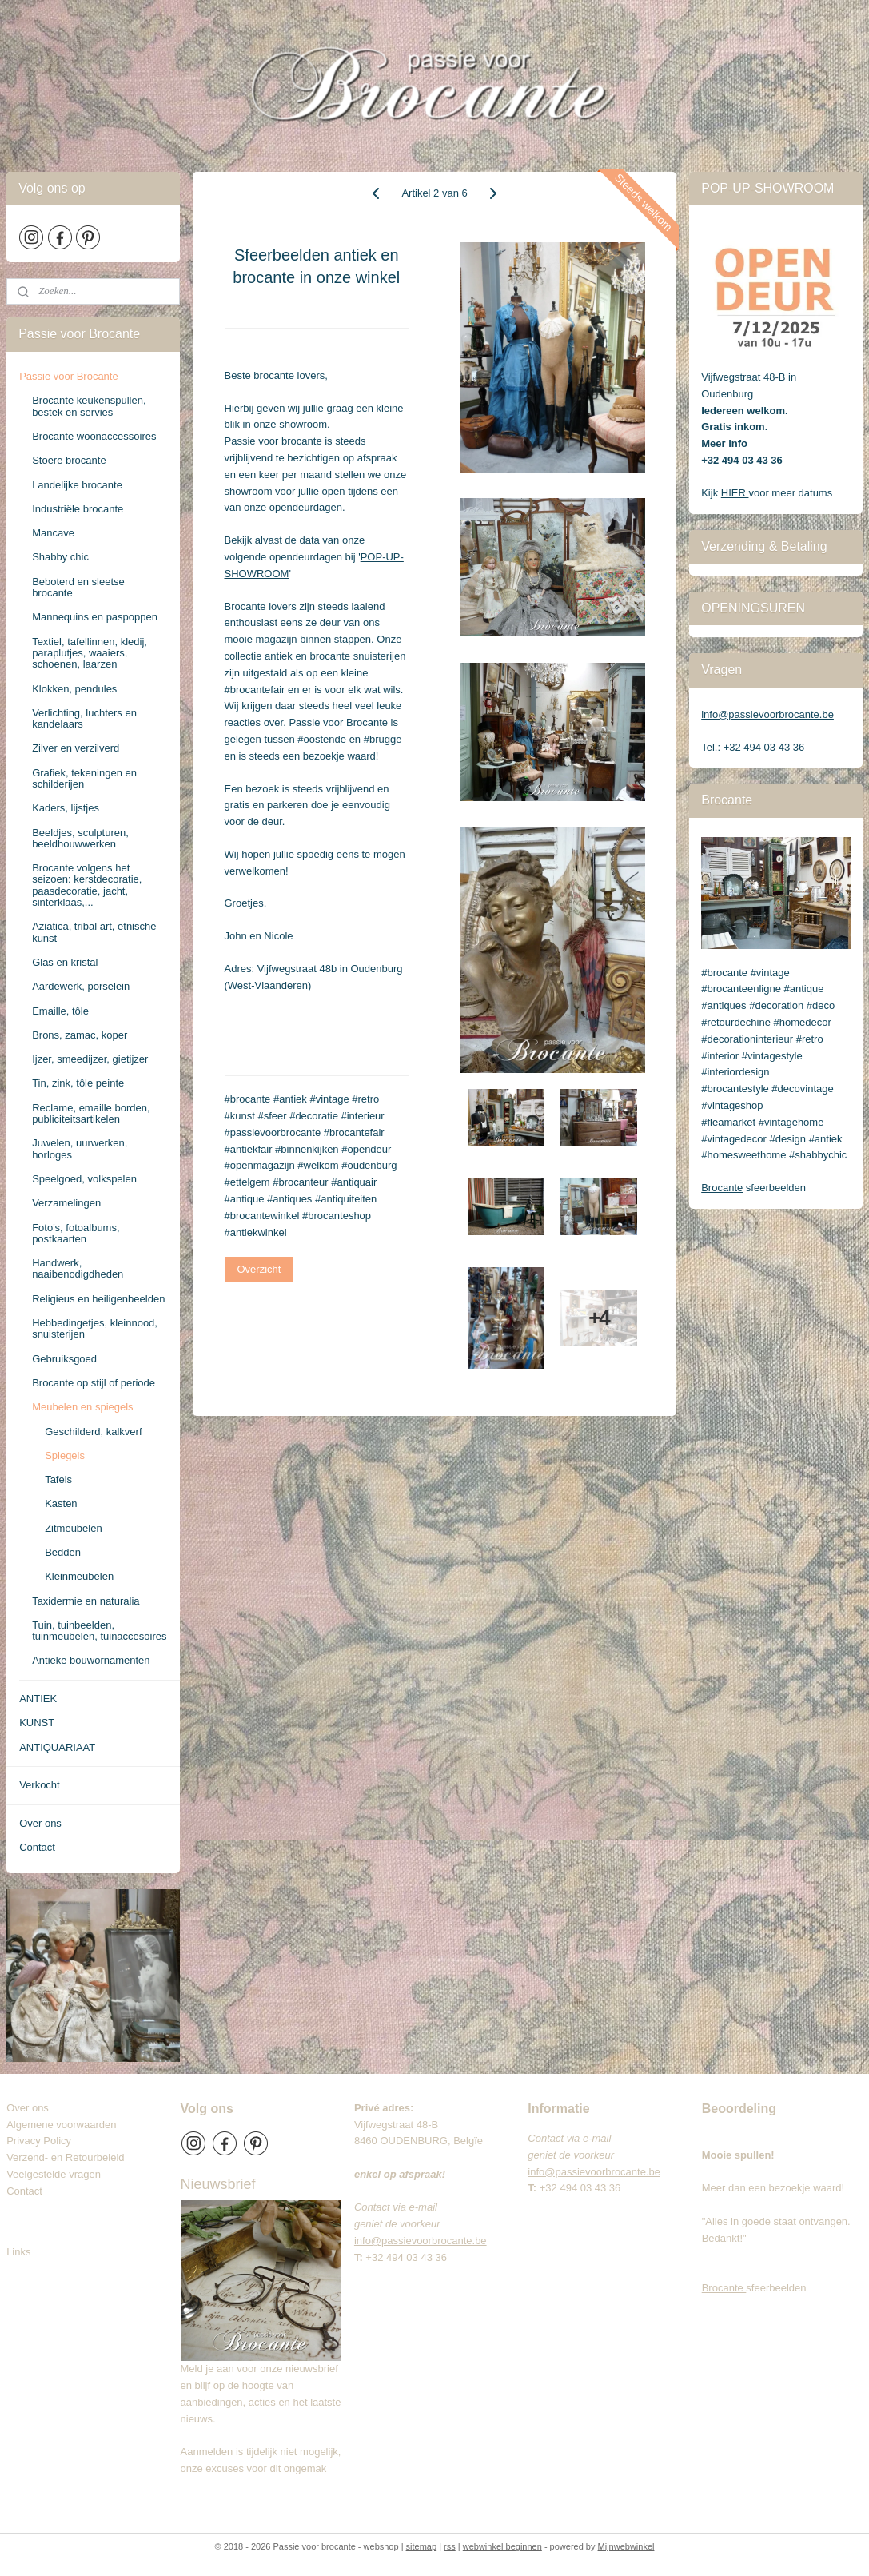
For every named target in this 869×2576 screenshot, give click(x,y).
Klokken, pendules (74, 689)
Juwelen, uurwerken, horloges (79, 1148)
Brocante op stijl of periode (93, 1383)
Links (18, 2252)
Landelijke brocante (77, 485)
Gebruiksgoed (64, 1359)
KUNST (36, 1723)
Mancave (53, 533)
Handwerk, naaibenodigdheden (77, 1268)
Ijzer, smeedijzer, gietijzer (90, 1059)
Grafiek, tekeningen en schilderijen (84, 778)
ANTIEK (38, 1699)
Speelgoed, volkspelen (84, 1179)
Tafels (58, 1479)
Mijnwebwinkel (626, 2546)
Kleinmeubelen (79, 1576)
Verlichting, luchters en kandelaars (84, 718)
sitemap (421, 2546)
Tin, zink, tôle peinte (78, 1083)
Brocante (722, 1188)
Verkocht (39, 1785)
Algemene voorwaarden (61, 2125)
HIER (735, 493)
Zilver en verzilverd (75, 748)
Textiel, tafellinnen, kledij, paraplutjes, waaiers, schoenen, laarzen (89, 653)
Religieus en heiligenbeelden (98, 1299)
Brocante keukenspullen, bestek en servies (88, 405)
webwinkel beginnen (502, 2546)
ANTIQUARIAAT (57, 1747)
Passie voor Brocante (68, 376)
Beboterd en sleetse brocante (78, 587)
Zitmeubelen (73, 1528)
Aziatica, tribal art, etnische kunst (94, 931)
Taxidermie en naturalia (85, 1601)
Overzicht (259, 1269)
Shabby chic (60, 557)
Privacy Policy (38, 2141)
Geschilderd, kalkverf (93, 1432)
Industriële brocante (77, 509)
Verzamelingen (66, 1203)
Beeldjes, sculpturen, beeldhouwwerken (80, 838)
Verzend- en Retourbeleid (65, 2157)
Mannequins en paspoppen (94, 617)
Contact (37, 1847)
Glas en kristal (65, 962)
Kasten (61, 1503)
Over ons (40, 1823)
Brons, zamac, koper (79, 1035)
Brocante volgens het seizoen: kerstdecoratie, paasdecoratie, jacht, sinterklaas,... (87, 885)
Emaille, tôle (60, 1011)
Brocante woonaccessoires (94, 436)
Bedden (63, 1552)
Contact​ (30, 2191)
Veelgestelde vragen (53, 2174)
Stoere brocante (69, 460)
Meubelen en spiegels (82, 1407)
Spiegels (65, 1455)
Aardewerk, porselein (81, 986)
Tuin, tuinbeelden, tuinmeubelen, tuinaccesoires (99, 1630)
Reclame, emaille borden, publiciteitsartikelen (90, 1113)
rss (450, 2546)
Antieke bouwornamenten (90, 1660)
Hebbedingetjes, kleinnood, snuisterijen (94, 1328)
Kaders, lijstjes (65, 808)
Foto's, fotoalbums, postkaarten (75, 1233)
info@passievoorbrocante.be (767, 714)
